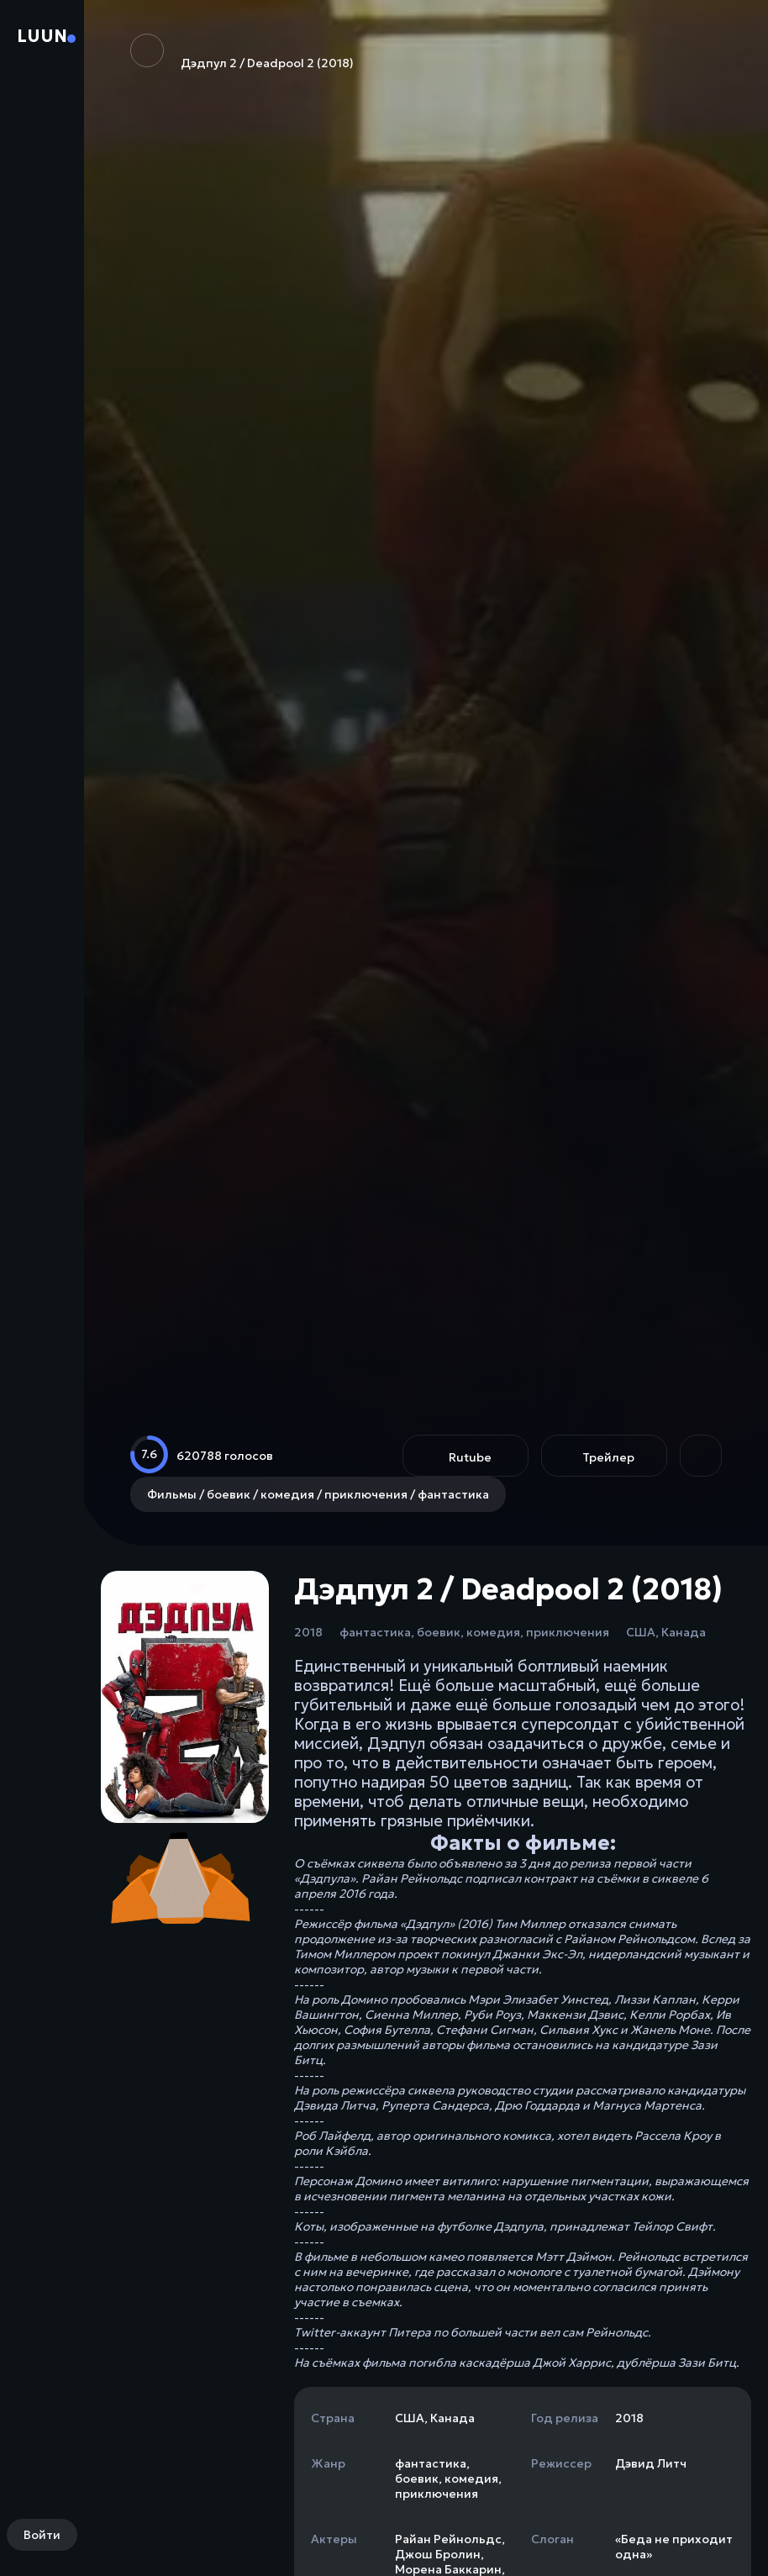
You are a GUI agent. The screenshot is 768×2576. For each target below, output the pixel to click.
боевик (438, 1632)
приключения (567, 1632)
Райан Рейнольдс (448, 2539)
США (640, 1632)
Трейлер (608, 1457)
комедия (493, 1632)
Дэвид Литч (650, 2463)
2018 (308, 1632)
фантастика (375, 1632)
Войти (42, 2534)
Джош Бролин (438, 2554)
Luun (42, 36)
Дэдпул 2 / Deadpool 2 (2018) (242, 52)
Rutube (470, 1457)
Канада (683, 1632)
